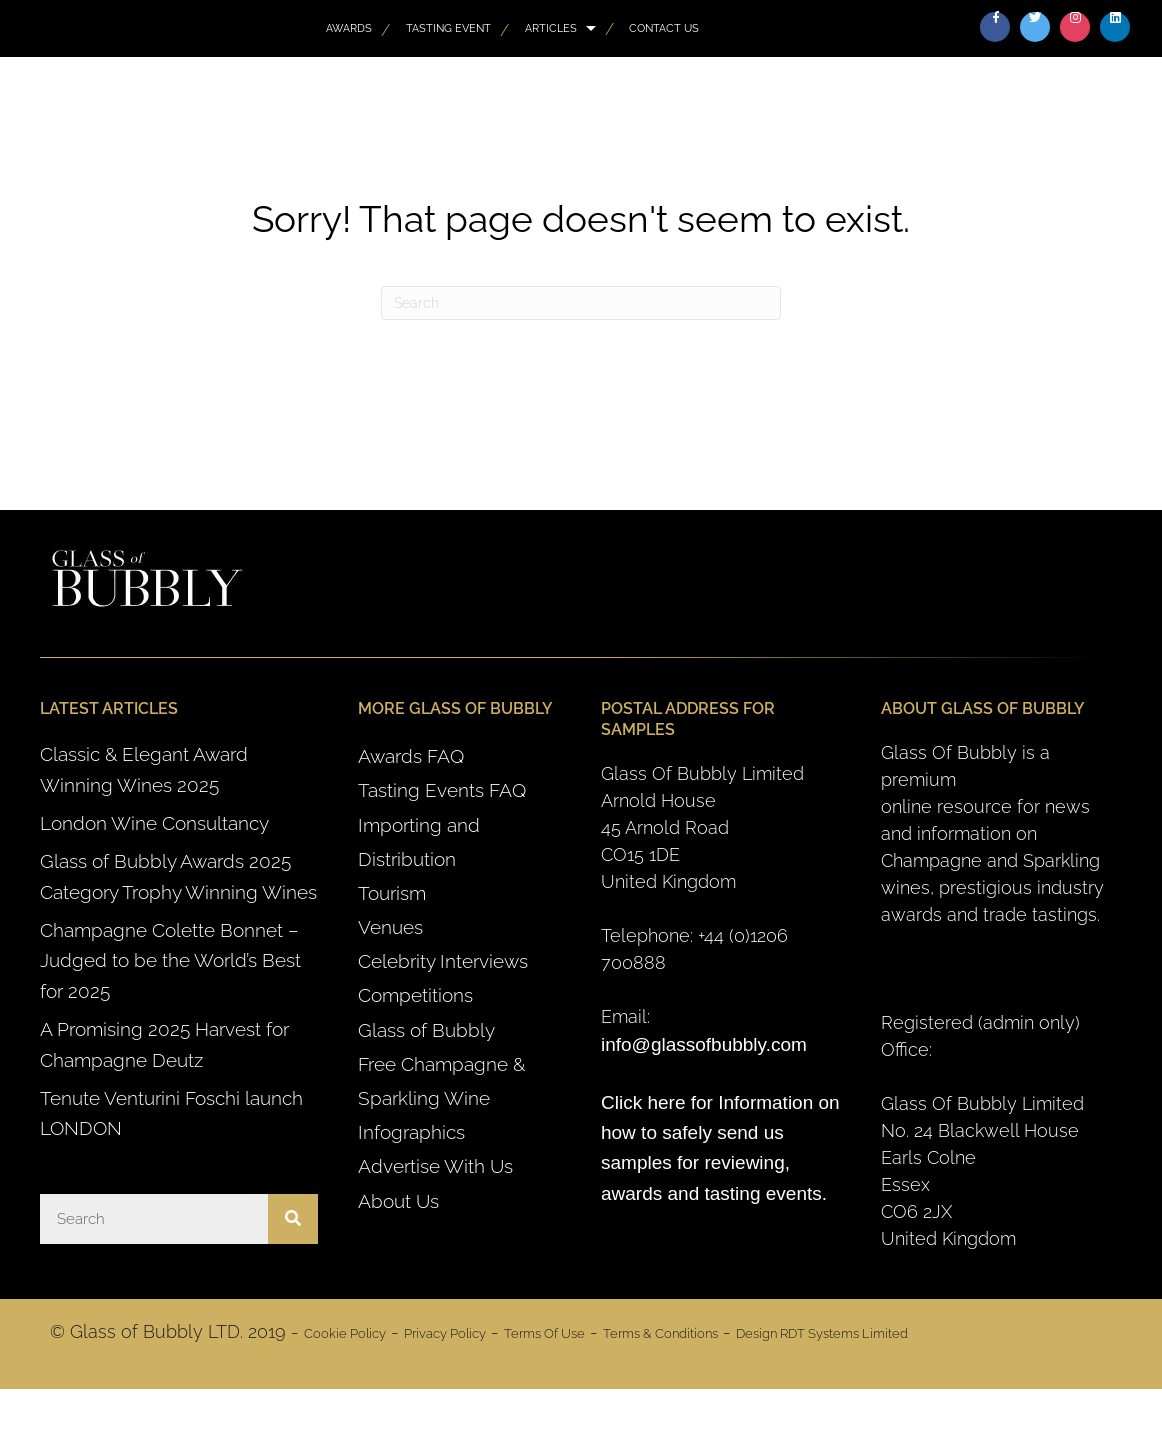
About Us (398, 1201)
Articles (551, 28)
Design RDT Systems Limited (822, 1333)
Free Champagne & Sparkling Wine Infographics (441, 1098)
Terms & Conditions (660, 1333)
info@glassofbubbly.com (704, 1044)
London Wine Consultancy (154, 823)
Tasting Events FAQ (442, 790)
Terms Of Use (544, 1333)
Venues (390, 927)
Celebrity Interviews (443, 961)
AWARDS (349, 28)
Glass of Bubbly (426, 1030)
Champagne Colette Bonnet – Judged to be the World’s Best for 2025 (170, 960)
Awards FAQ (411, 756)
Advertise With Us (435, 1166)
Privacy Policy (445, 1333)
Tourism (392, 893)
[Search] (581, 303)
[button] (995, 27)
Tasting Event (448, 28)
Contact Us (664, 28)
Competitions (415, 995)
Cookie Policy (345, 1333)
